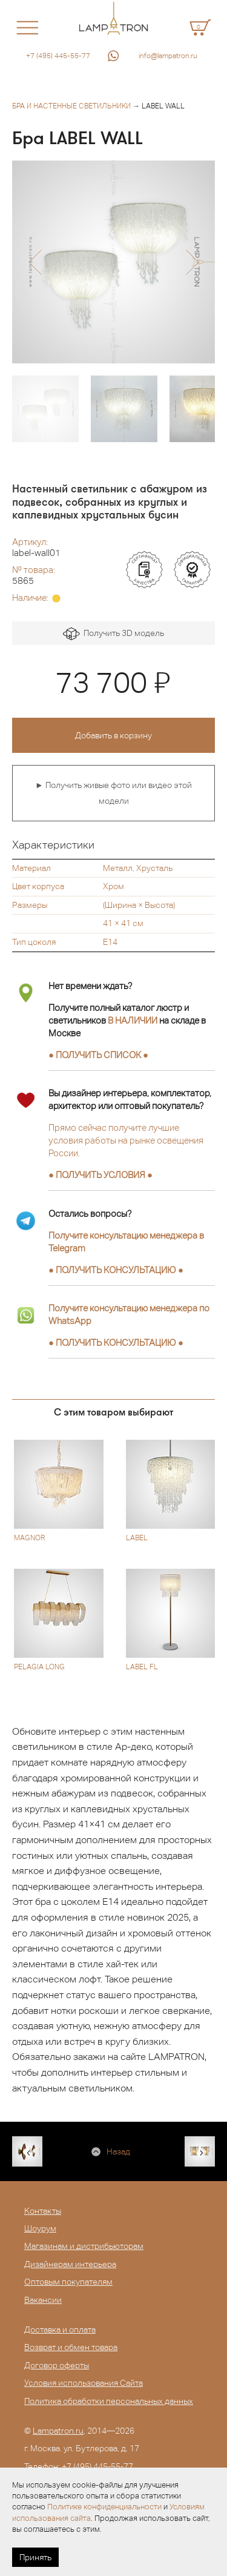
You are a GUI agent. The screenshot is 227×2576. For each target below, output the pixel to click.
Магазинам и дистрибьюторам (83, 2246)
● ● (115, 1270)
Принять (35, 2557)
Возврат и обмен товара (70, 2347)
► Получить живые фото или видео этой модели (113, 793)
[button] (34, 262)
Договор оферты (56, 2365)
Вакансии (43, 2300)
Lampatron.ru (58, 2430)
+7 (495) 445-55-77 (58, 55)
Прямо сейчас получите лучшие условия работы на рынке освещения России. (125, 1140)
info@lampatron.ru (168, 55)
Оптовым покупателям (68, 2281)
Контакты (42, 2211)
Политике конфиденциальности (104, 2506)
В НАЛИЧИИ (132, 1020)
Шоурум (40, 2228)
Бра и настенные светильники (71, 106)
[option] (113, 262)
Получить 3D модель (113, 633)
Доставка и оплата (60, 2329)
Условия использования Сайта (83, 2383)
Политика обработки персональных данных (108, 2401)
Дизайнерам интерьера (70, 2264)
